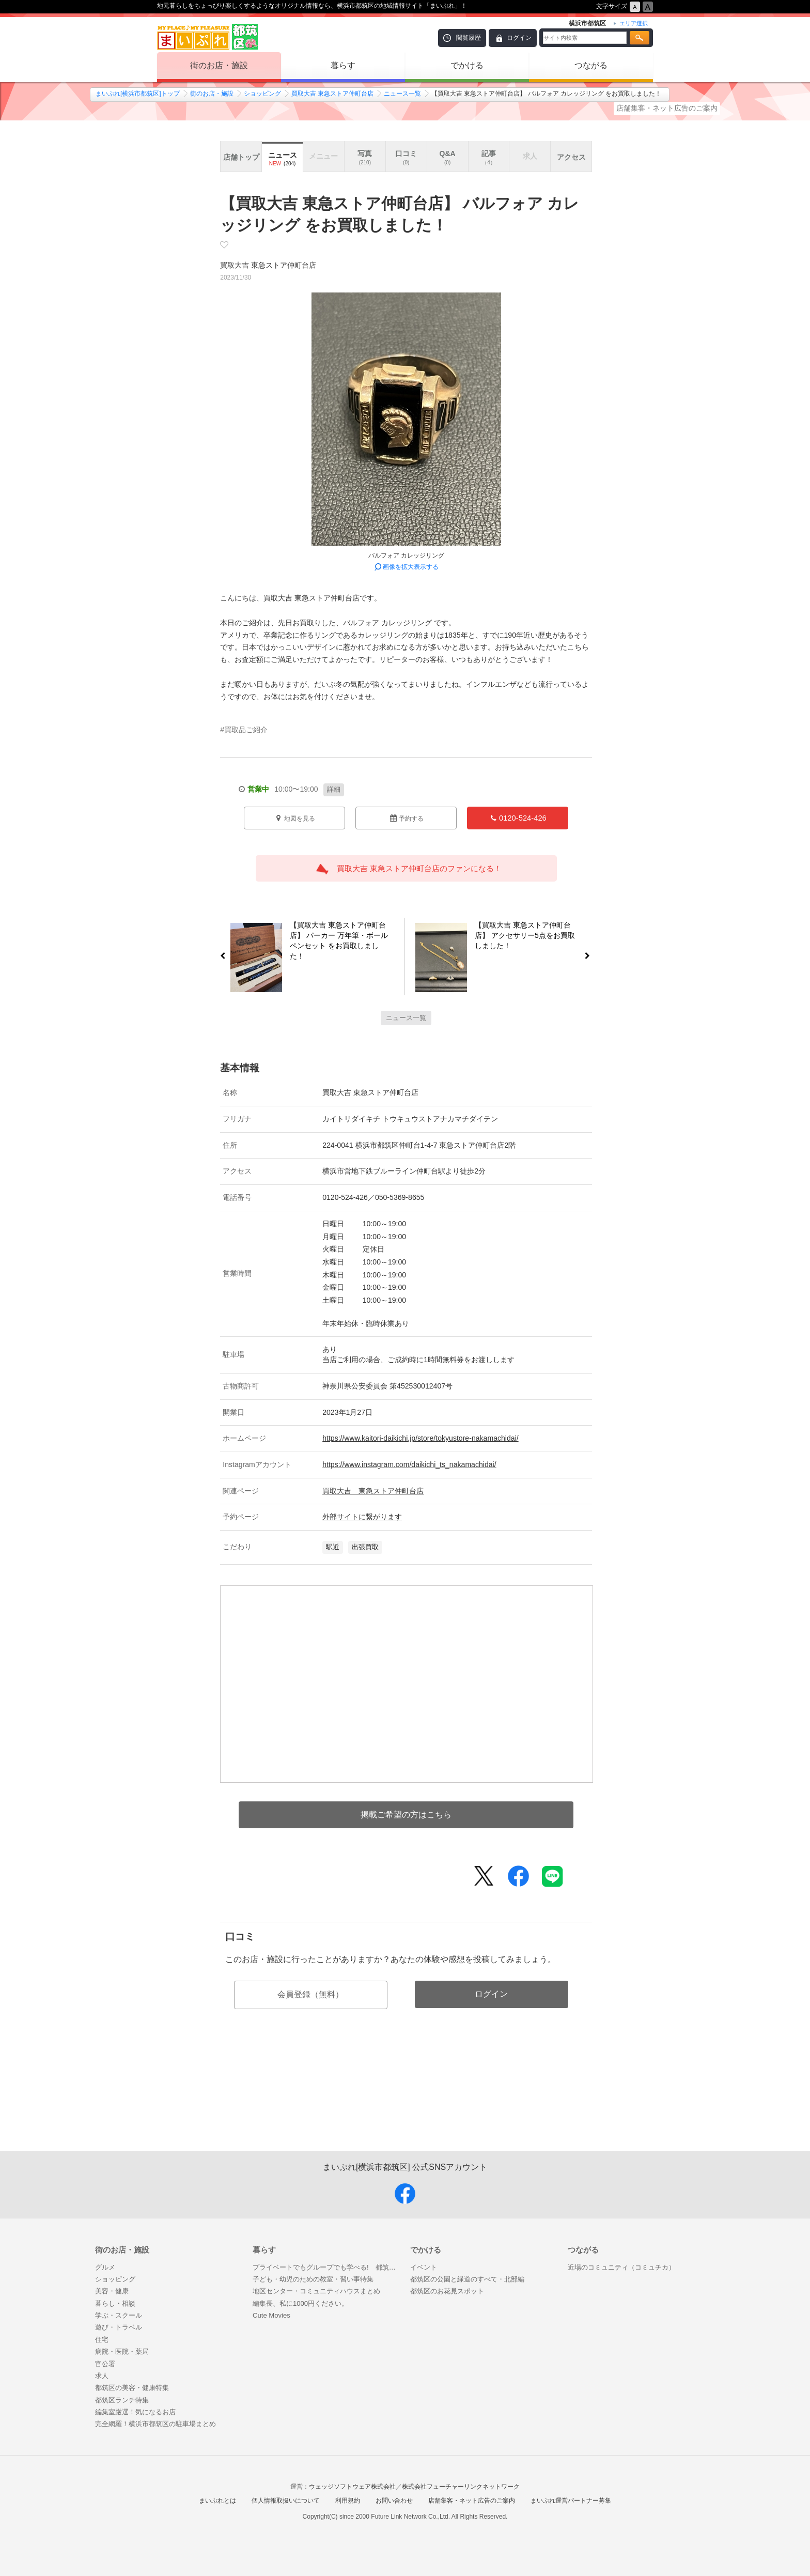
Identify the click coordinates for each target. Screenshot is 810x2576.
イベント (423, 2267)
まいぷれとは (217, 2500)
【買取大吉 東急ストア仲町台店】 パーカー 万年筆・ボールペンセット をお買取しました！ (335, 940)
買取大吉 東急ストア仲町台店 (332, 93)
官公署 (105, 2364)
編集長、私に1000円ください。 (300, 2303)
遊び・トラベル (118, 2327)
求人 (101, 2376)
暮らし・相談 (115, 2303)
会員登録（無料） (310, 1994)
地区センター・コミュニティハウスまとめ (316, 2291)
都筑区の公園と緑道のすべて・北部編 (467, 2279)
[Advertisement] (406, 2102)
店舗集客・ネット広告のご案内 (667, 108)
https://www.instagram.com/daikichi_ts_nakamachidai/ (409, 1464)
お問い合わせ (394, 2500)
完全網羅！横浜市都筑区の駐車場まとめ (155, 2424)
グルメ (105, 2267)
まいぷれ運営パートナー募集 (571, 2500)
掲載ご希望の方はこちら (406, 1814)
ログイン (519, 37)
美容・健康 (112, 2291)
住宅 (101, 2339)
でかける (467, 65)
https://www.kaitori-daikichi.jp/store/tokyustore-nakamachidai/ (420, 1438)
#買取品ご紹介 (244, 730)
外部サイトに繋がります (362, 1517)
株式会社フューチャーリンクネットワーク (461, 2486)
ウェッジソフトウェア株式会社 (352, 2486)
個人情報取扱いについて (286, 2500)
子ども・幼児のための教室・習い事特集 (313, 2279)
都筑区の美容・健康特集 (132, 2388)
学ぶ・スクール (118, 2315)
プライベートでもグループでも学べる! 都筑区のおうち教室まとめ (326, 2267)
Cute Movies (271, 2315)
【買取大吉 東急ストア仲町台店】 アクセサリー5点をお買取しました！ (530, 937)
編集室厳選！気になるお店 (135, 2412)
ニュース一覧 (402, 93)
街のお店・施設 (219, 65)
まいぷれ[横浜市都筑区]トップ (138, 93)
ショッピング (262, 93)
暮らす (343, 65)
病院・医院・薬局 (122, 2351)
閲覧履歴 (468, 37)
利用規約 (347, 2500)
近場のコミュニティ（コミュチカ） (621, 2267)
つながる (591, 65)
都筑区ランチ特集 (122, 2400)
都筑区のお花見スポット (447, 2291)
